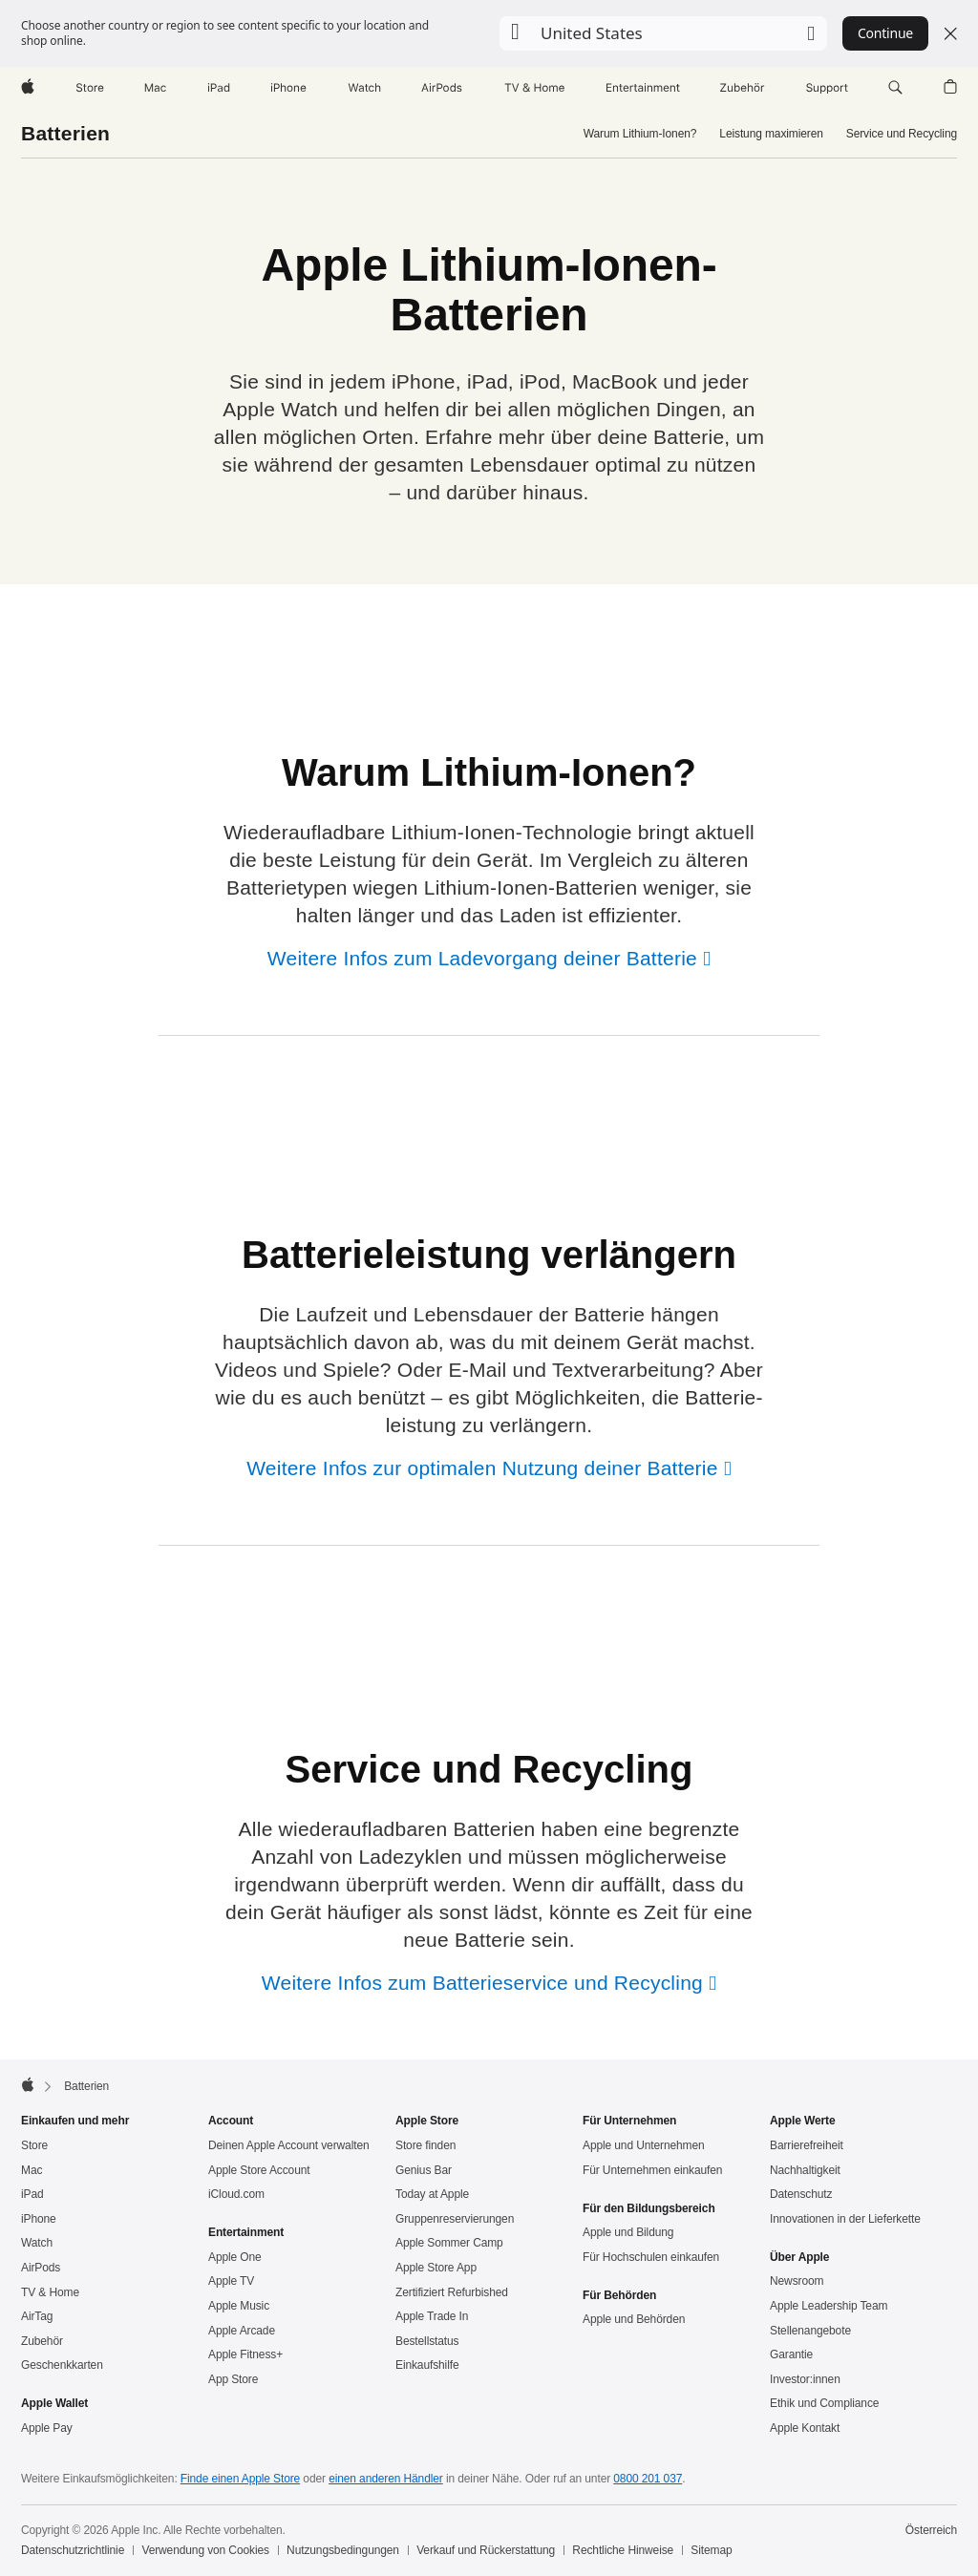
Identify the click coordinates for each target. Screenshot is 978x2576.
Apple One (235, 2257)
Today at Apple (432, 2194)
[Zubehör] (742, 88)
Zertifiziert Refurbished (451, 2292)
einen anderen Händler (386, 2478)
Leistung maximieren (770, 133)
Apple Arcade (241, 2330)
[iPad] (219, 88)
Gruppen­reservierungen (454, 2219)
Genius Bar (423, 2170)
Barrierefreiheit (806, 2145)
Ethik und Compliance (824, 2403)
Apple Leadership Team (828, 2305)
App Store (233, 2379)
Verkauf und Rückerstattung (485, 2550)
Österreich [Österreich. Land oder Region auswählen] (931, 2530)
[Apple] (27, 88)
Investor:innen (805, 2379)
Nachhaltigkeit (805, 2170)
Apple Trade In (431, 2316)
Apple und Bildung (628, 2232)
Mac (31, 2170)
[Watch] (364, 88)
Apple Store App (436, 2267)
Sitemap (711, 2550)
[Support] (827, 88)
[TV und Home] (534, 88)
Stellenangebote (810, 2330)
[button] (663, 33)
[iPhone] (288, 88)
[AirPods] (442, 88)
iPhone (38, 2219)
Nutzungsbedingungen (343, 2550)
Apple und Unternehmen (644, 2145)
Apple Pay (47, 2428)
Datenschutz (801, 2194)
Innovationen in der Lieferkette (845, 2219)
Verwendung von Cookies (204, 2550)
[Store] (90, 88)
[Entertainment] (643, 88)
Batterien (65, 133)
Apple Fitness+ (245, 2354)
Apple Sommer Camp (449, 2242)
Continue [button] (885, 33)
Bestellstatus (426, 2341)
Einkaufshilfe (426, 2365)
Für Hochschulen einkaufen (651, 2257)
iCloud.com (236, 2194)
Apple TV (231, 2281)
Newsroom (796, 2281)
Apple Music (238, 2305)
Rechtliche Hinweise (622, 2550)
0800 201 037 (647, 2478)
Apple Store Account (258, 2170)
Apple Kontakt (805, 2428)
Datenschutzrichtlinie (72, 2550)
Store (34, 2145)
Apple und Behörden (634, 2319)
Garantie (791, 2354)
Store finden (425, 2145)
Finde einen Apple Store (240, 2478)
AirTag (37, 2316)
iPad (32, 2194)
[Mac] (155, 88)
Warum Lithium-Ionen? (640, 133)
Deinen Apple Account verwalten (289, 2145)
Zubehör (42, 2341)
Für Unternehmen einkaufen (652, 2170)
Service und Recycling (901, 133)
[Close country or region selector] (950, 33)
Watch (37, 2242)
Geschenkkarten (62, 2365)
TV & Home (50, 2292)
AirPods (40, 2267)
